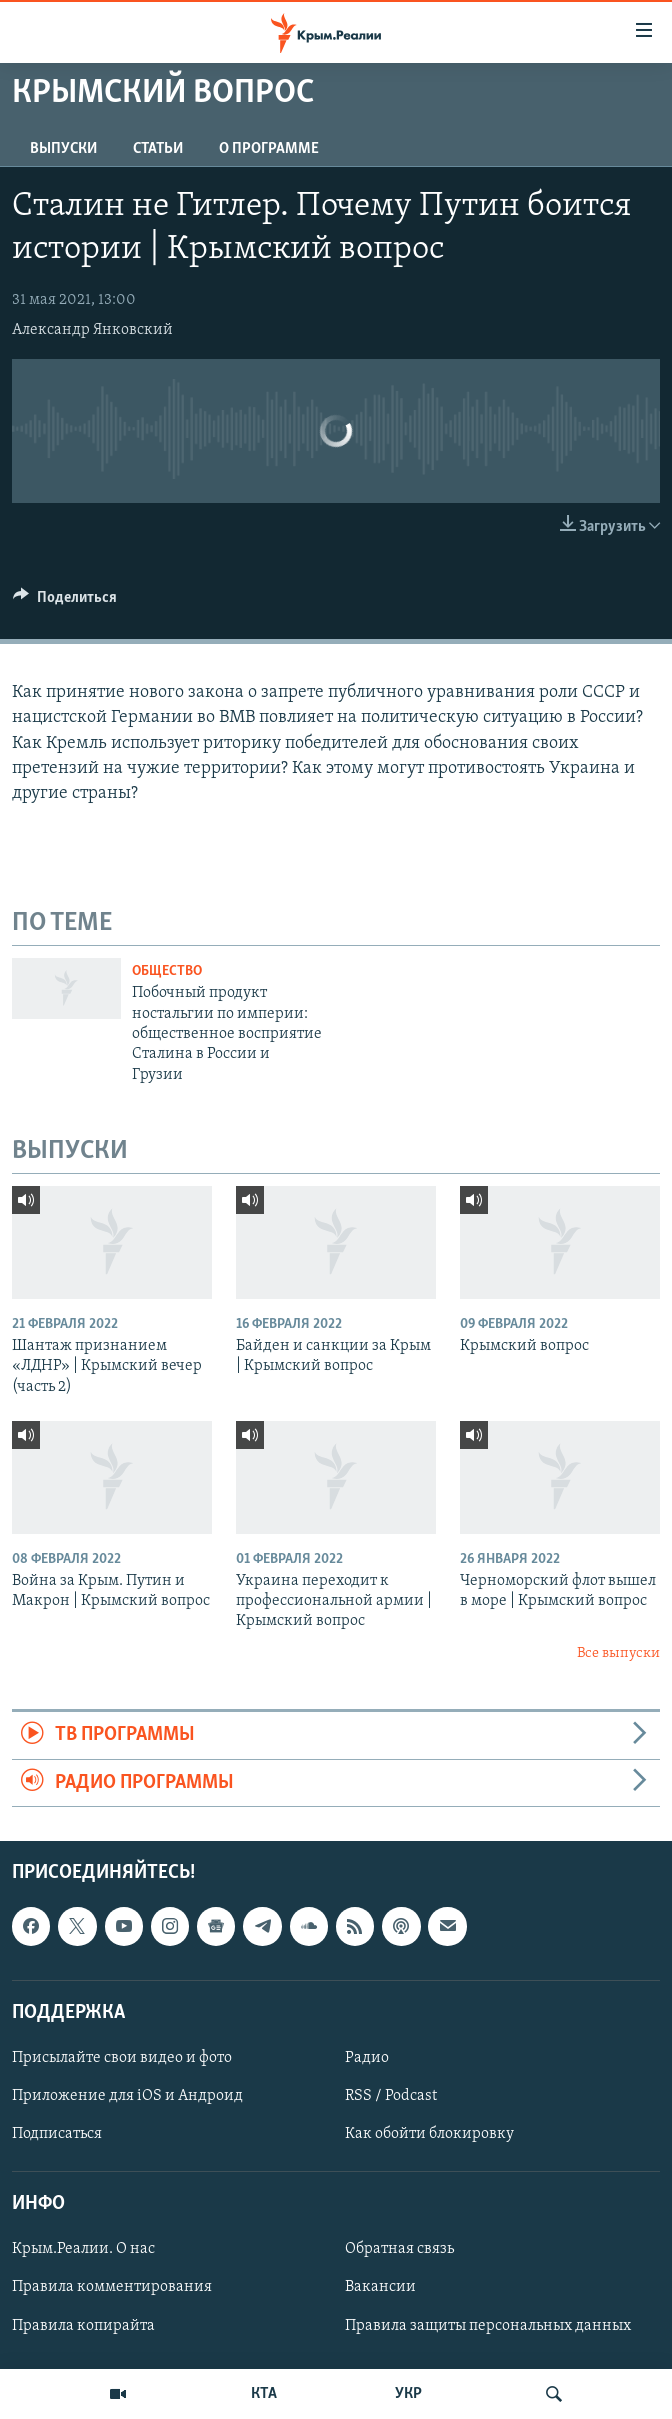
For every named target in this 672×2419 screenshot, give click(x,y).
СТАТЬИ (158, 149)
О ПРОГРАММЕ (269, 149)
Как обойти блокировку (429, 2134)
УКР (408, 2394)
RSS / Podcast (391, 2096)
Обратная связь (399, 2249)
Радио (367, 2058)
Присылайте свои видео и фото (122, 2058)
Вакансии (380, 2288)
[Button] (65, 602)
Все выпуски (618, 1653)
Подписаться (57, 2134)
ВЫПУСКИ (63, 149)
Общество (167, 971)
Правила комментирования (112, 2288)
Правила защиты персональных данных (488, 2326)
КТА (264, 2394)
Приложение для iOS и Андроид (127, 2096)
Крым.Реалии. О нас (83, 2249)
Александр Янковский (92, 330)
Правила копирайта (83, 2326)
